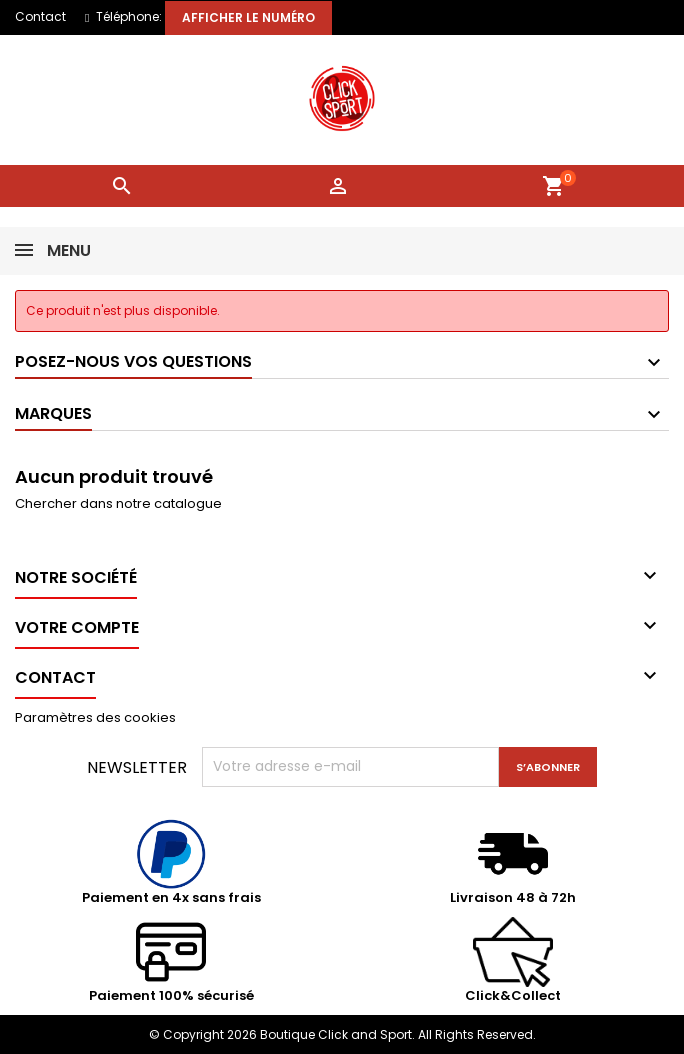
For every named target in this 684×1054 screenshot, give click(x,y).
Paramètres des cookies (95, 717)
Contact (40, 16)
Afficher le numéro (248, 17)
